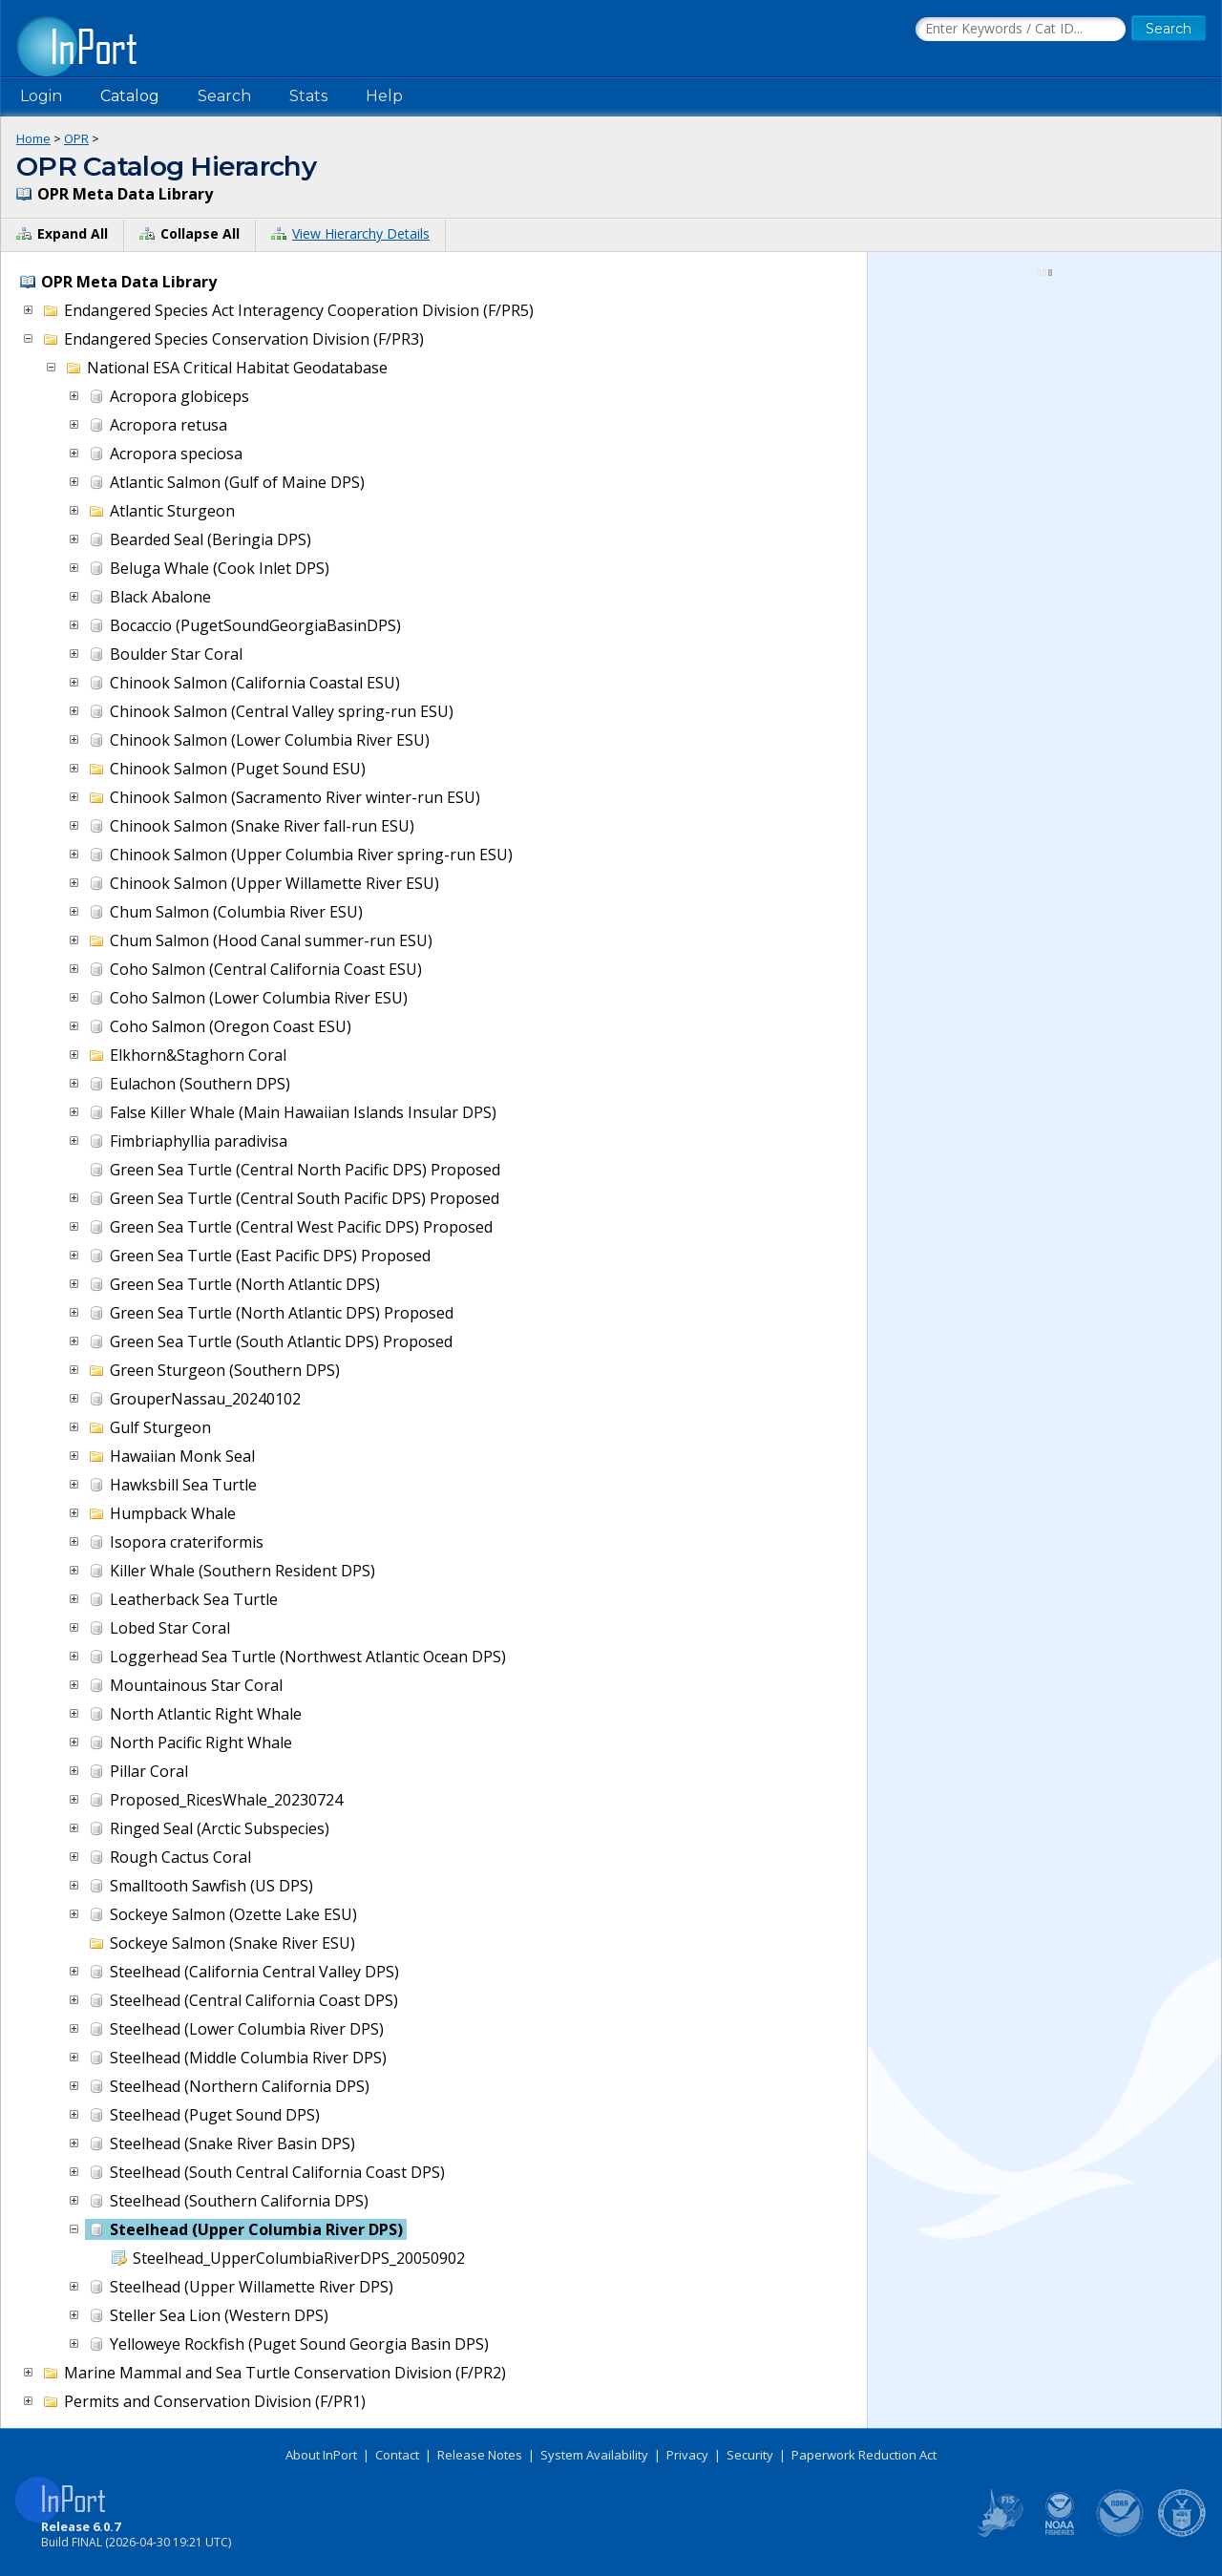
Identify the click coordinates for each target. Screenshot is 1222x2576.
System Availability (594, 2454)
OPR (76, 138)
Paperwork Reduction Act (864, 2454)
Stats (308, 96)
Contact (397, 2454)
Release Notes (479, 2454)
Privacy (687, 2454)
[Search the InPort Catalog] (1021, 29)
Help (384, 96)
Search (224, 96)
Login (41, 96)
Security (750, 2454)
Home (33, 138)
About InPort (321, 2454)
